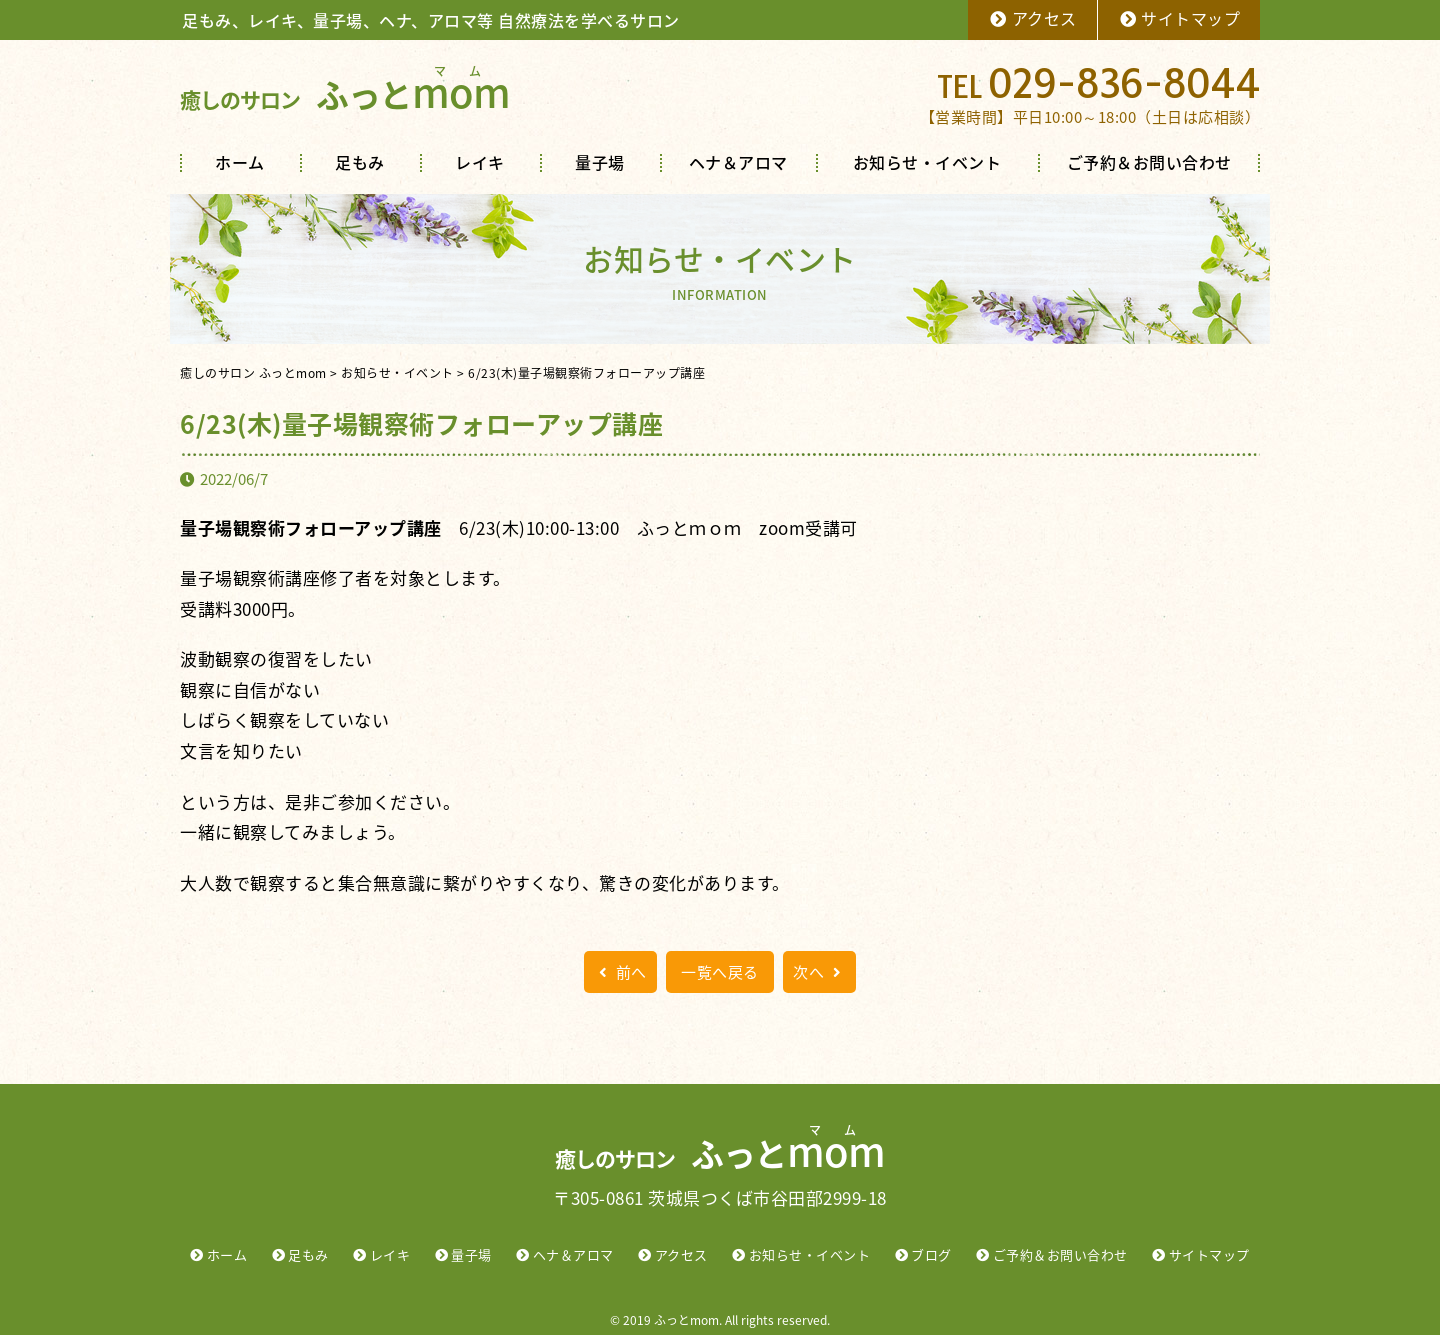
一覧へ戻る (720, 972)
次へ (819, 972)
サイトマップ (1179, 18)
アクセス (1032, 18)
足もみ (360, 162)
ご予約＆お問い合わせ (1149, 162)
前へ (620, 972)
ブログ (931, 1254)
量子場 (600, 162)
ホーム (240, 162)
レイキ (480, 162)
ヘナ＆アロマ (738, 162)
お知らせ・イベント (927, 162)
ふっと (345, 94)
